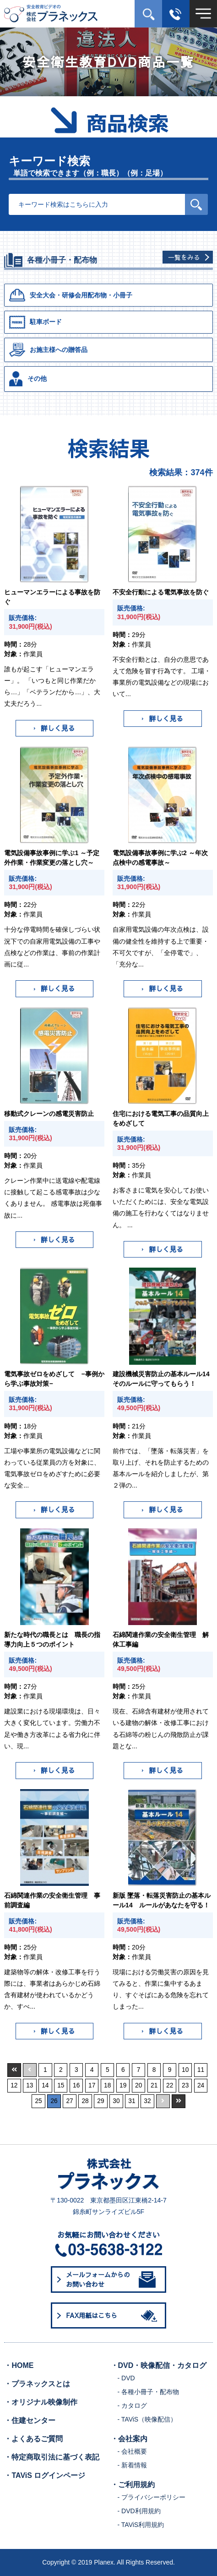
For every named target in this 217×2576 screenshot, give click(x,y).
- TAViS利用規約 (141, 2524)
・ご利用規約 (133, 2484)
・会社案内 (129, 2439)
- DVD (126, 2378)
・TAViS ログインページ (44, 2475)
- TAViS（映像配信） (147, 2419)
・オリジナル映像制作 (40, 2402)
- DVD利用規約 (139, 2511)
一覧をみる (184, 257)
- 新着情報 (132, 2465)
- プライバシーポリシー (152, 2497)
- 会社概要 (132, 2451)
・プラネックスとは (37, 2384)
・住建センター (29, 2420)
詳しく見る (54, 728)
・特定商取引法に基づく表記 (51, 2457)
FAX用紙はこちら (113, 2315)
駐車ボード (35, 322)
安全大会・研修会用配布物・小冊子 (70, 295)
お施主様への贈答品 (48, 350)
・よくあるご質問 (33, 2439)
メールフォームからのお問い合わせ (111, 2279)
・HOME (18, 2365)
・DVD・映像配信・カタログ (159, 2365)
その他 (28, 379)
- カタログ (132, 2405)
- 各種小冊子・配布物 (148, 2391)
